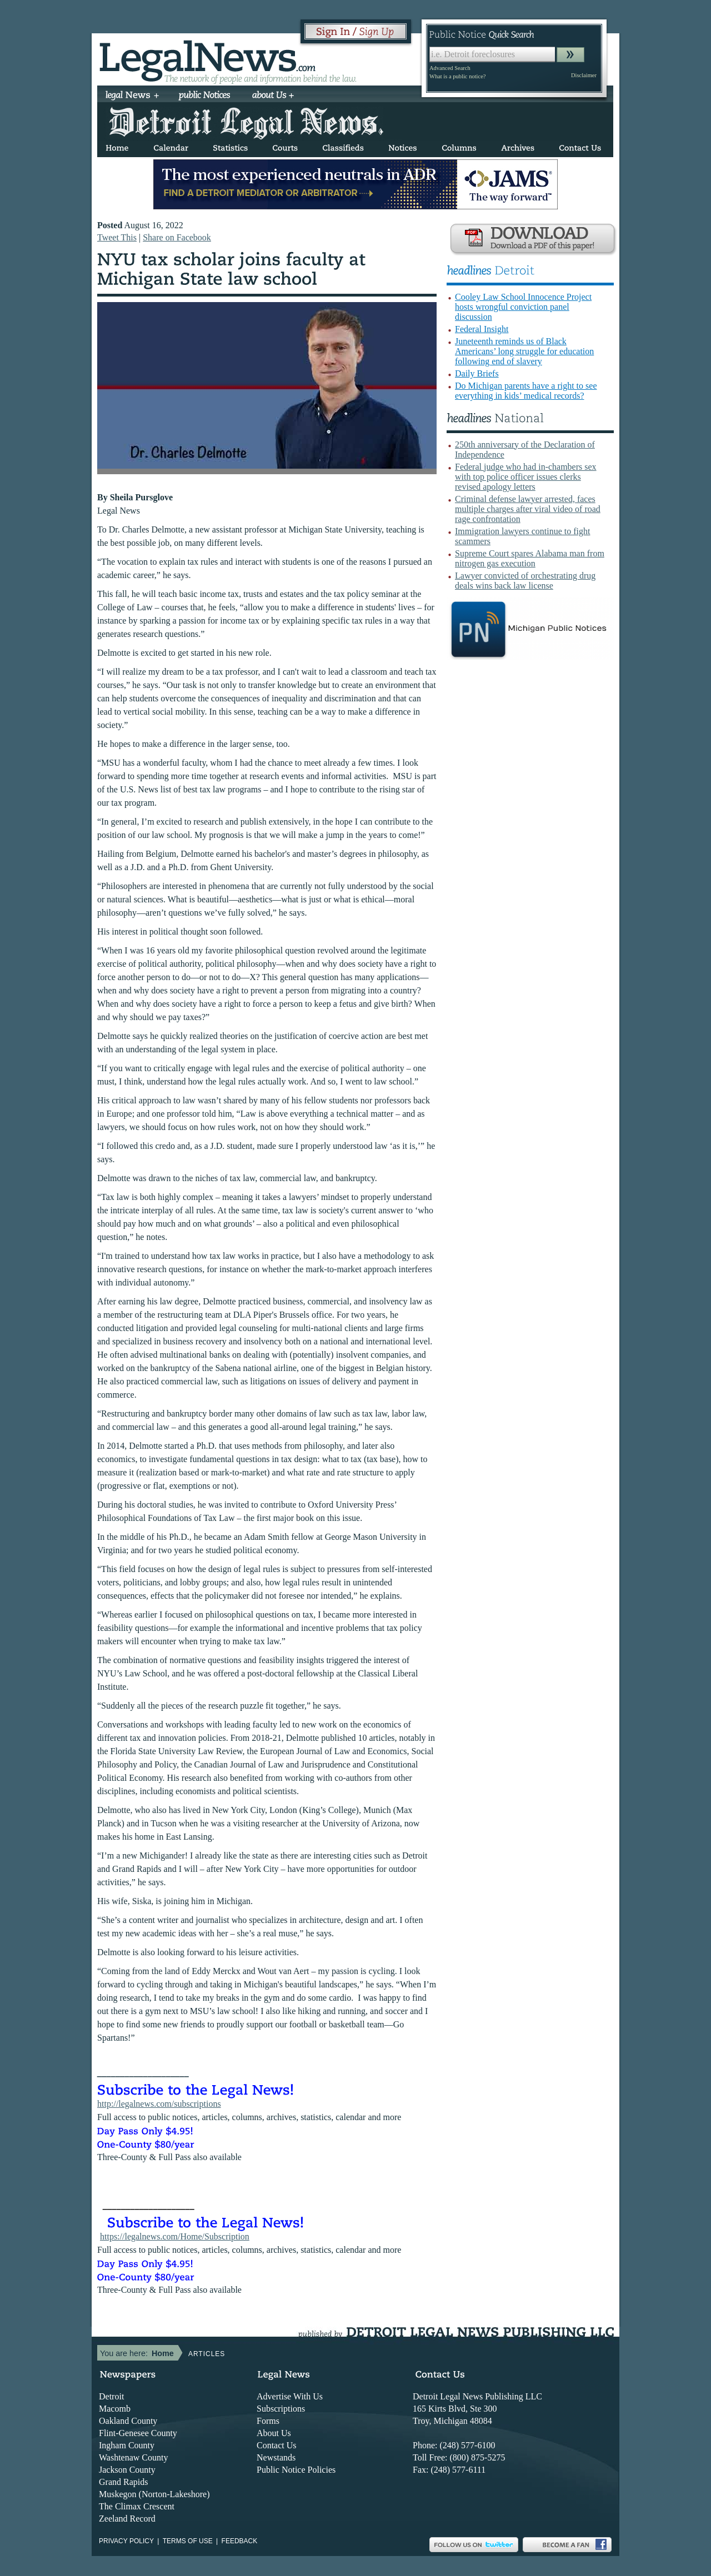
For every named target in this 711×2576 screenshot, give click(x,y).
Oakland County (128, 2421)
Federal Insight (481, 329)
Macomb (115, 2408)
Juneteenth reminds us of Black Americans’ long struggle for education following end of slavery (524, 351)
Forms (268, 2421)
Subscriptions (281, 2408)
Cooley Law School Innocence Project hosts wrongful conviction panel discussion (523, 307)
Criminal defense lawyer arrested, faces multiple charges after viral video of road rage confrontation (527, 509)
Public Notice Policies (296, 2469)
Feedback (240, 2541)
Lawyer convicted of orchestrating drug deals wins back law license (525, 580)
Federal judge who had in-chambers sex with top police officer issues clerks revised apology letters (526, 476)
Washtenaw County (133, 2457)
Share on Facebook (177, 237)
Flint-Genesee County (138, 2433)
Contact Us (277, 2445)
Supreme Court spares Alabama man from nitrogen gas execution (529, 558)
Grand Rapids (123, 2482)
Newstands (276, 2457)
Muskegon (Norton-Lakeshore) (154, 2494)
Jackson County (127, 2469)
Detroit (111, 2396)
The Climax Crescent (136, 2506)
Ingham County (126, 2445)
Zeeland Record (127, 2518)
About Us (274, 2433)
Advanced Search (449, 68)
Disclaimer (584, 75)
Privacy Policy (126, 2541)
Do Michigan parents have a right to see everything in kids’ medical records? (526, 390)
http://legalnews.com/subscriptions (159, 2103)
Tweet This (117, 237)
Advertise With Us (290, 2396)
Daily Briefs (477, 373)
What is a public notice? (457, 76)
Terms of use (188, 2541)
